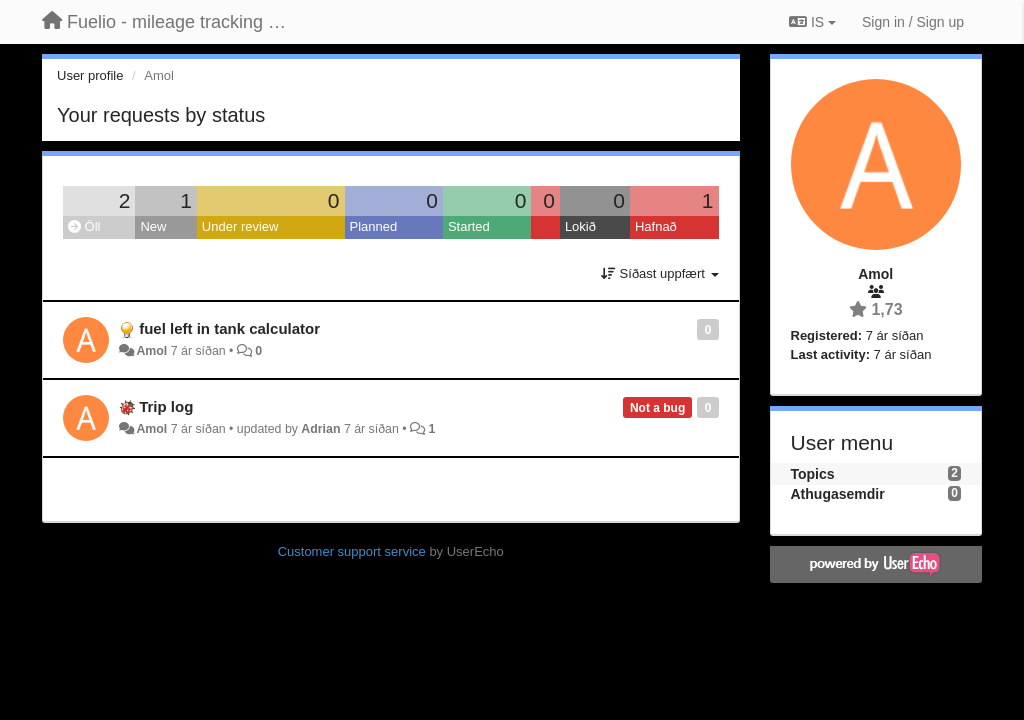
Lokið (580, 226)
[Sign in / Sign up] (913, 22)
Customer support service (352, 551)
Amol (151, 351)
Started (469, 226)
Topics (813, 474)
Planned (374, 226)
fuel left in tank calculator (229, 328)
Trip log (166, 406)
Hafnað (656, 226)
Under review (240, 226)
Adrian (320, 429)
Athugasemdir (838, 494)
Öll (84, 226)
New (153, 226)
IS (812, 22)
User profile (90, 75)
